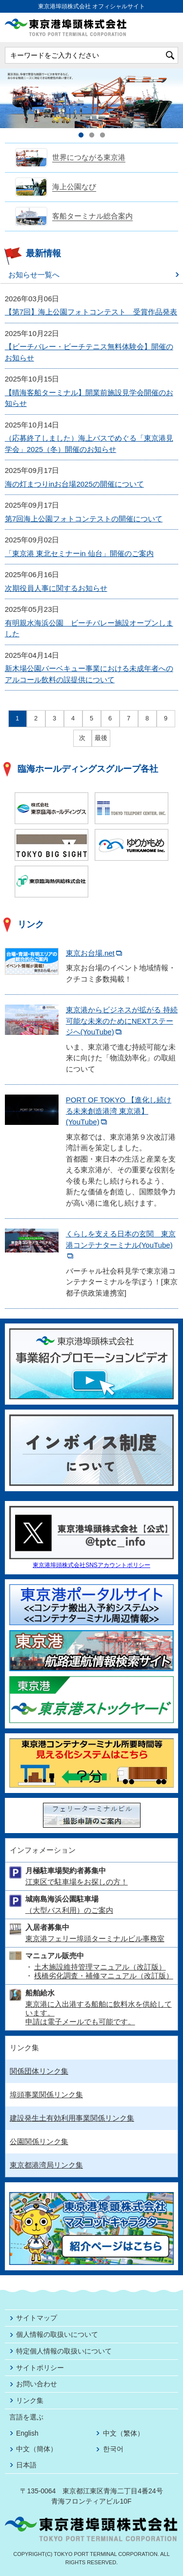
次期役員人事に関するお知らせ (56, 588)
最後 (101, 738)
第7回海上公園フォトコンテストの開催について (84, 519)
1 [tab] (81, 135)
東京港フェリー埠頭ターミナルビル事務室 (94, 1938)
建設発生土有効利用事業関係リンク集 (72, 2118)
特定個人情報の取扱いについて (64, 2351)
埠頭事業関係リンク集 (46, 2094)
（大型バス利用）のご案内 (69, 1910)
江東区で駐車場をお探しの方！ (76, 1882)
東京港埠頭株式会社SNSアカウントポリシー (91, 1565)
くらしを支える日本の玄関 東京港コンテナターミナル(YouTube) (121, 1244)
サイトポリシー (40, 2368)
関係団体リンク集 (39, 2071)
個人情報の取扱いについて (57, 2334)
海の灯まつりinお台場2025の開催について (74, 484)
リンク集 (29, 2400)
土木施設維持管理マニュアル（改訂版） (100, 1967)
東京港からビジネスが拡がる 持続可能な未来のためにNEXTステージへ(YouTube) (122, 1021)
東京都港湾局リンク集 (46, 2165)
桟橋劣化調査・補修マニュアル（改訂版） (103, 1975)
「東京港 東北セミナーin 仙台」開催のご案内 (79, 553)
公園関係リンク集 (39, 2141)
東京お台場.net (94, 953)
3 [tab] (102, 135)
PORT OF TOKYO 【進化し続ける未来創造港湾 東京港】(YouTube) (118, 1111)
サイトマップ (36, 2318)
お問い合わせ (36, 2384)
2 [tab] (92, 135)
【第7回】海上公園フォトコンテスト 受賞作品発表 (91, 312)
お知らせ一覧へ (34, 274)
